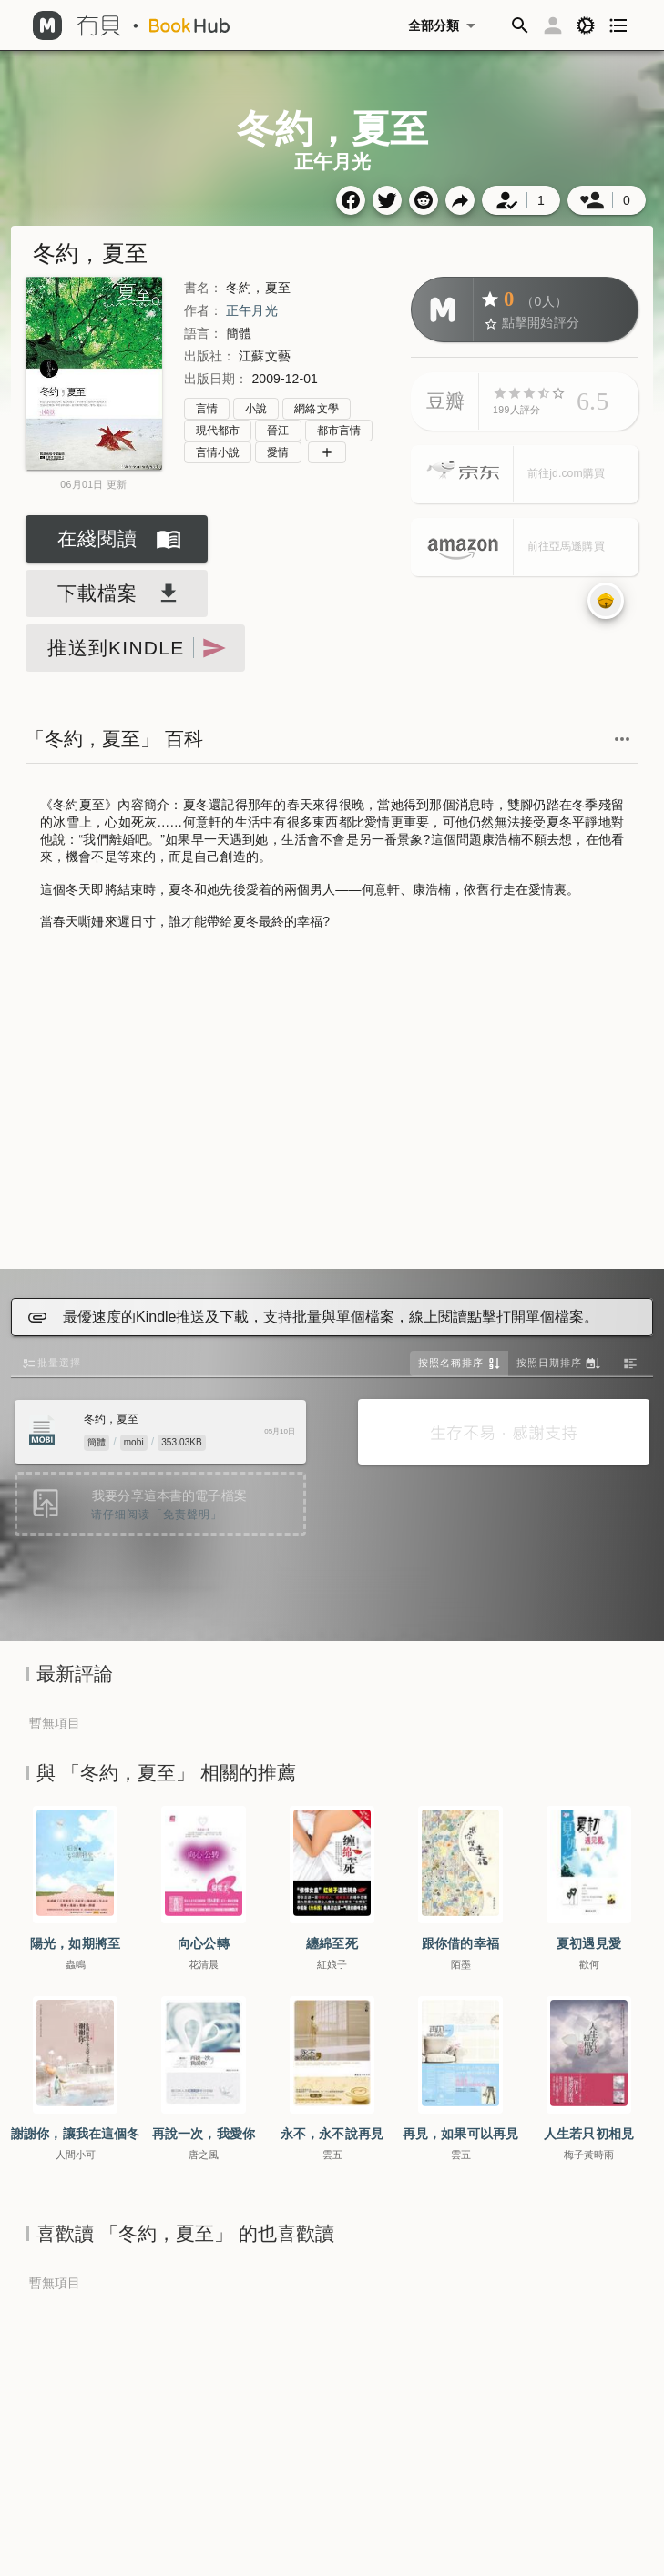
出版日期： (216, 378)
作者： (203, 310)
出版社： (209, 356)
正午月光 (251, 310)
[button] (520, 25)
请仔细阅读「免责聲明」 (156, 1514)
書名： (203, 287)
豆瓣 (445, 400)
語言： (203, 333)
